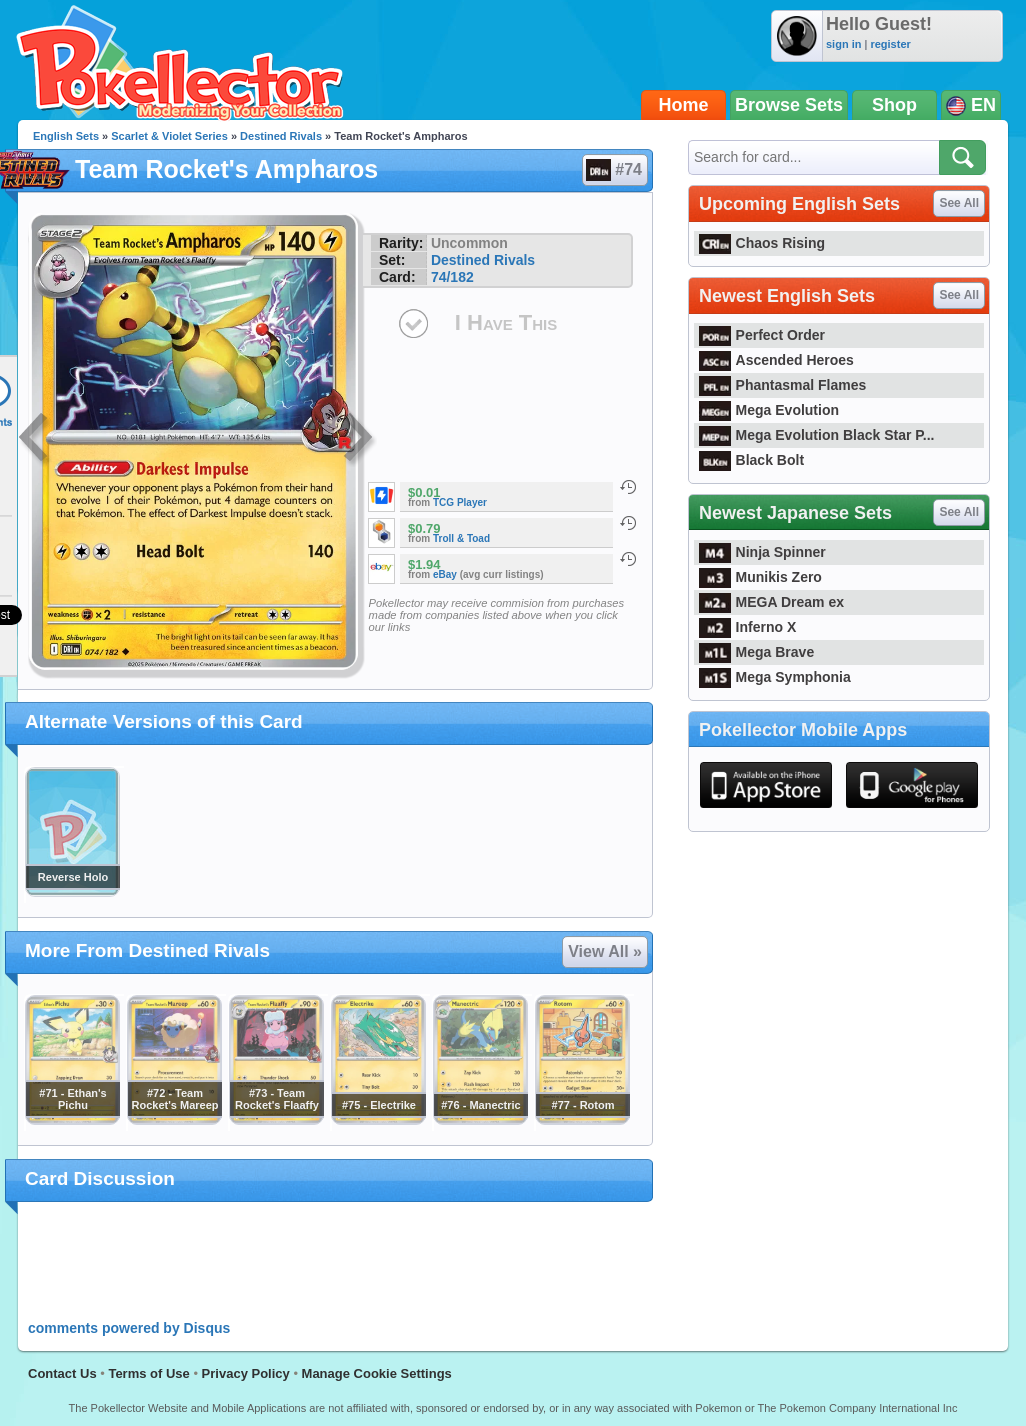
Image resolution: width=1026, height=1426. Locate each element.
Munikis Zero (760, 577)
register (890, 44)
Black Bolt (751, 460)
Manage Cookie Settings (377, 1373)
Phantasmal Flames (782, 385)
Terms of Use (148, 1373)
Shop (894, 105)
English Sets (66, 136)
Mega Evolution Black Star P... (817, 435)
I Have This (506, 322)
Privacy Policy (246, 1373)
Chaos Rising (762, 243)
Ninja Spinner (762, 552)
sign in (843, 44)
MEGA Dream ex (771, 602)
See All (959, 203)
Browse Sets (789, 105)
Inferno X (747, 627)
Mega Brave (756, 652)
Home (684, 105)
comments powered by (129, 1328)
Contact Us (62, 1373)
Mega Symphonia (775, 677)
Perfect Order (762, 335)
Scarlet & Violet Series (169, 136)
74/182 (452, 277)
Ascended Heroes (776, 360)
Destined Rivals (281, 136)
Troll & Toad (461, 538)
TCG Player (460, 502)
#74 (614, 170)
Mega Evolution (769, 410)
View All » (605, 951)
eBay (445, 574)
